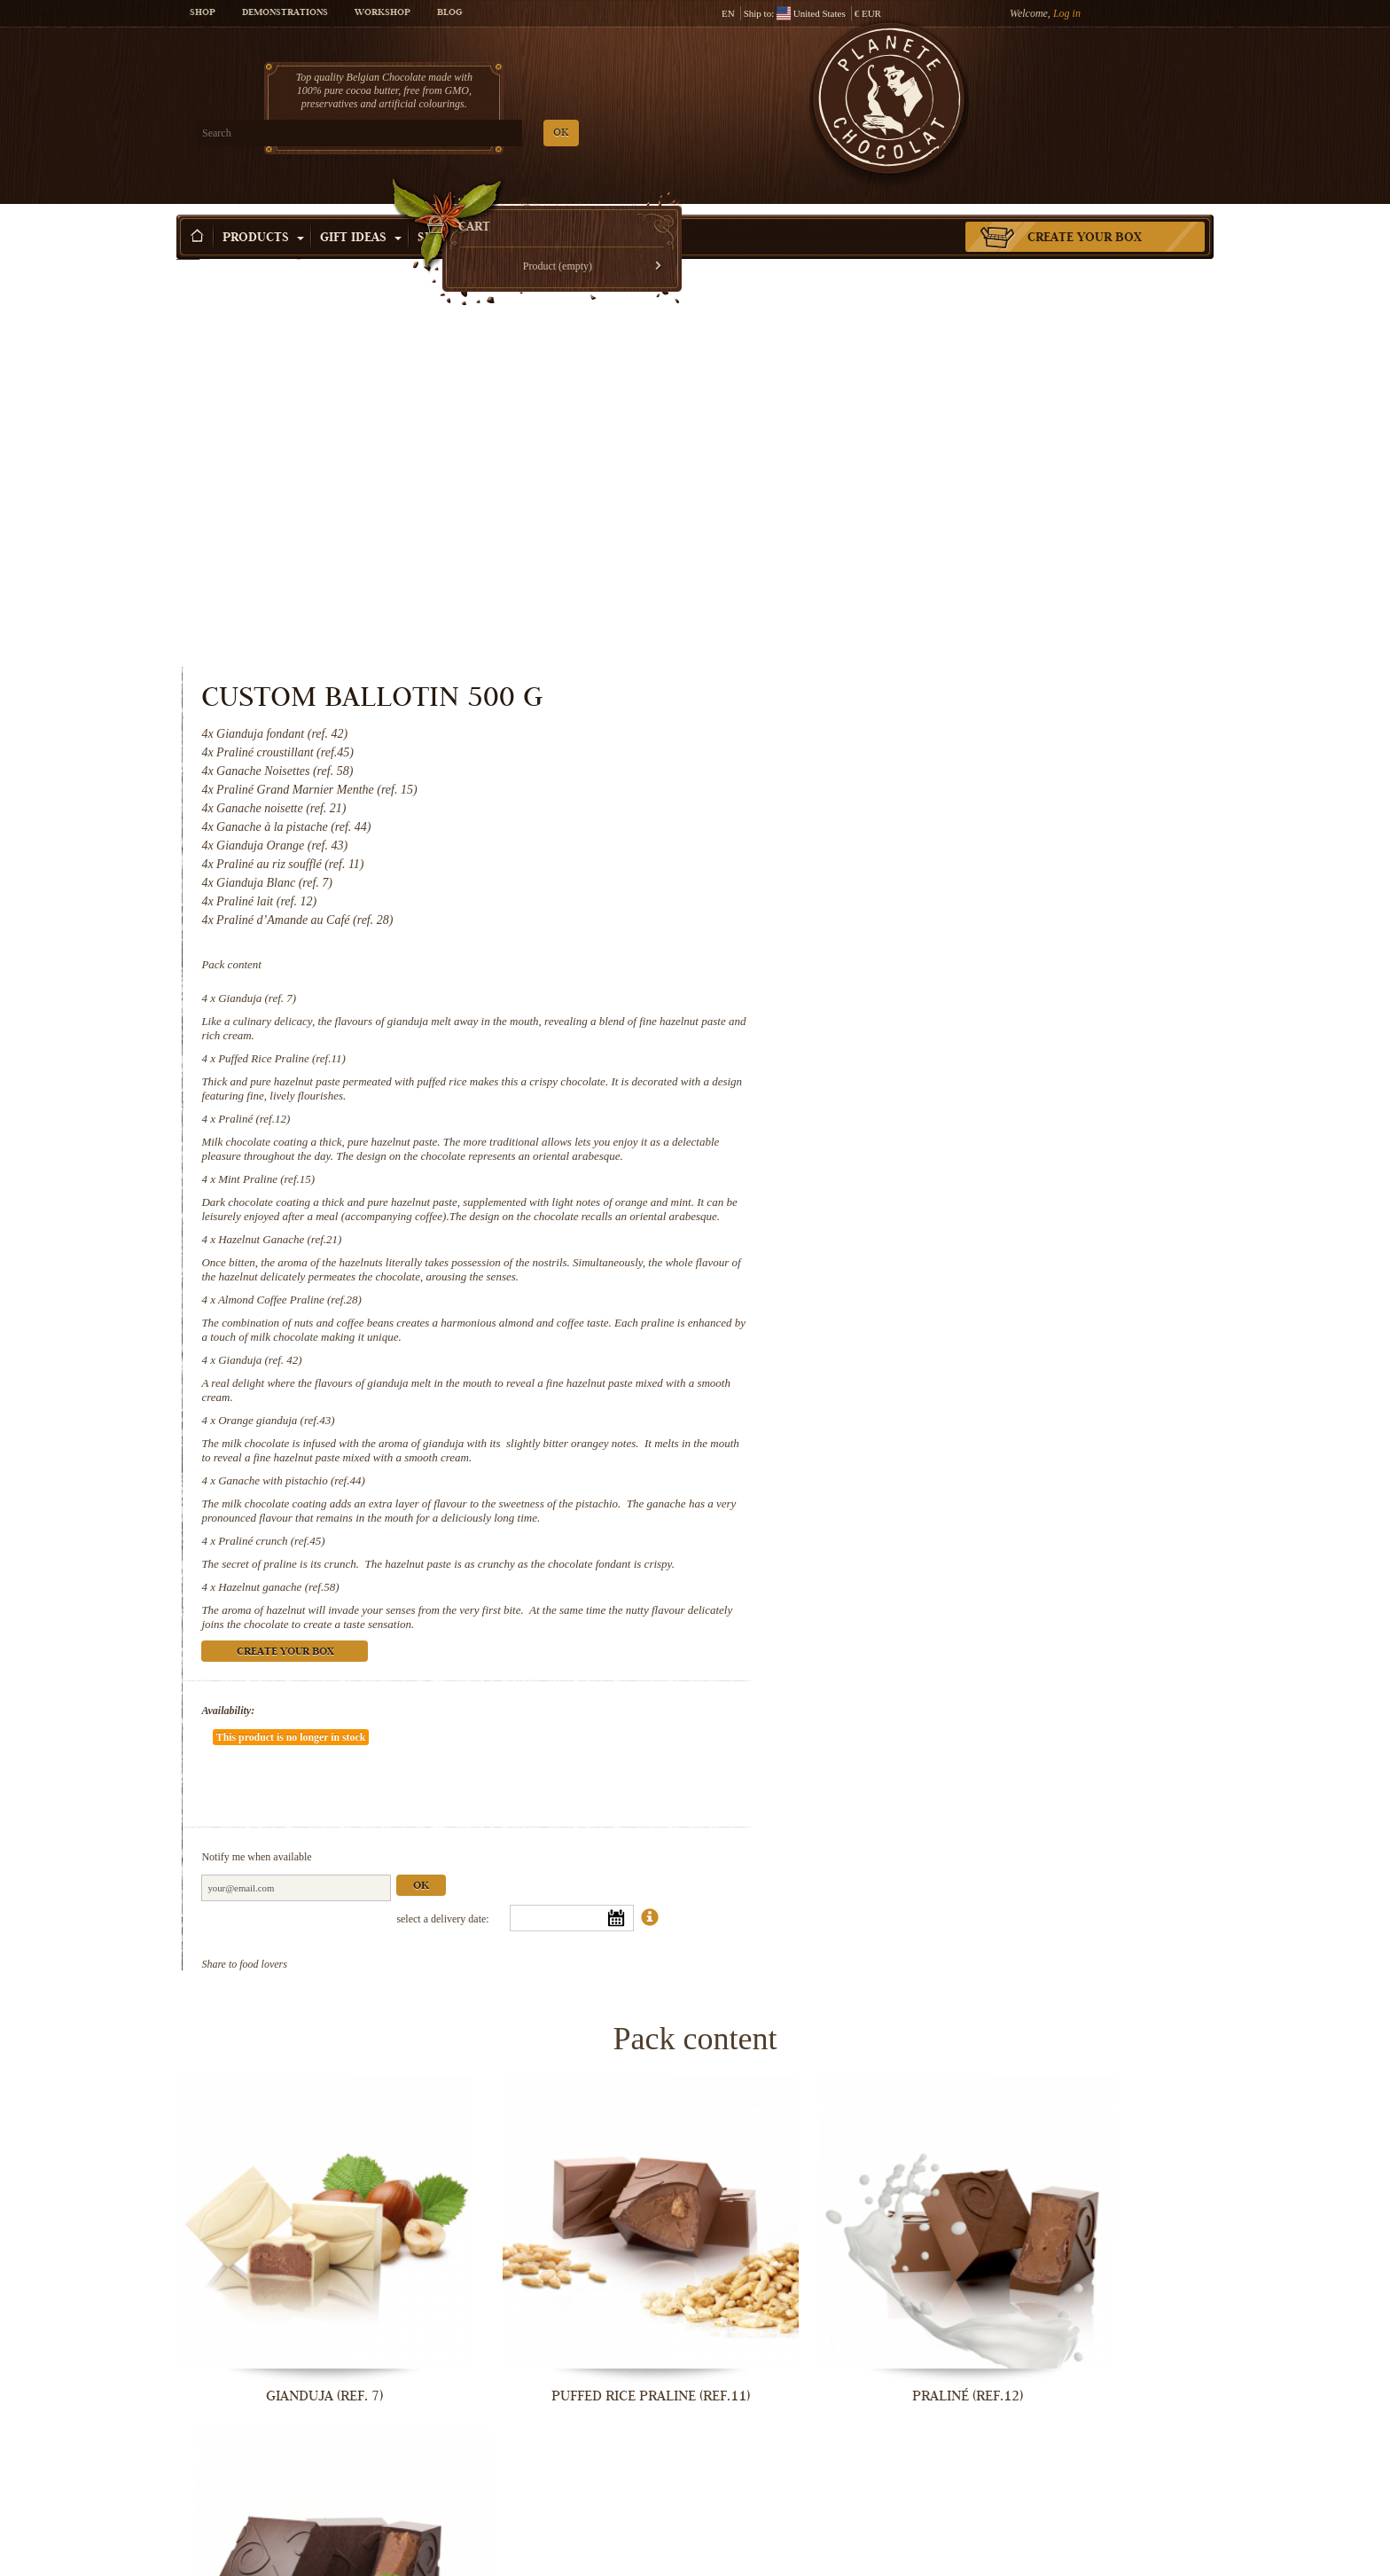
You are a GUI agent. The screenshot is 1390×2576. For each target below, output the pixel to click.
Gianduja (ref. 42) (860, 992)
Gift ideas (361, 212)
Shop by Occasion (486, 212)
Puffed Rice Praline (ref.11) (882, 648)
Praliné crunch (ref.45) (871, 1187)
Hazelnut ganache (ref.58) (878, 1248)
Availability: (828, 1372)
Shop (202, 13)
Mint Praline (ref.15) (866, 783)
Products (263, 212)
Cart (1084, 84)
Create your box (1084, 212)
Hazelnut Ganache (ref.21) (879, 858)
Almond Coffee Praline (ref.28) (890, 932)
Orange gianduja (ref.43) (876, 1053)
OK (385, 133)
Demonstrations (285, 13)
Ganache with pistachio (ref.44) (891, 1113)
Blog (449, 13)
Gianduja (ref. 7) (857, 588)
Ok (1021, 1494)
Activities (612, 212)
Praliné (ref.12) (854, 709)
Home (187, 244)
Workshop (382, 13)
